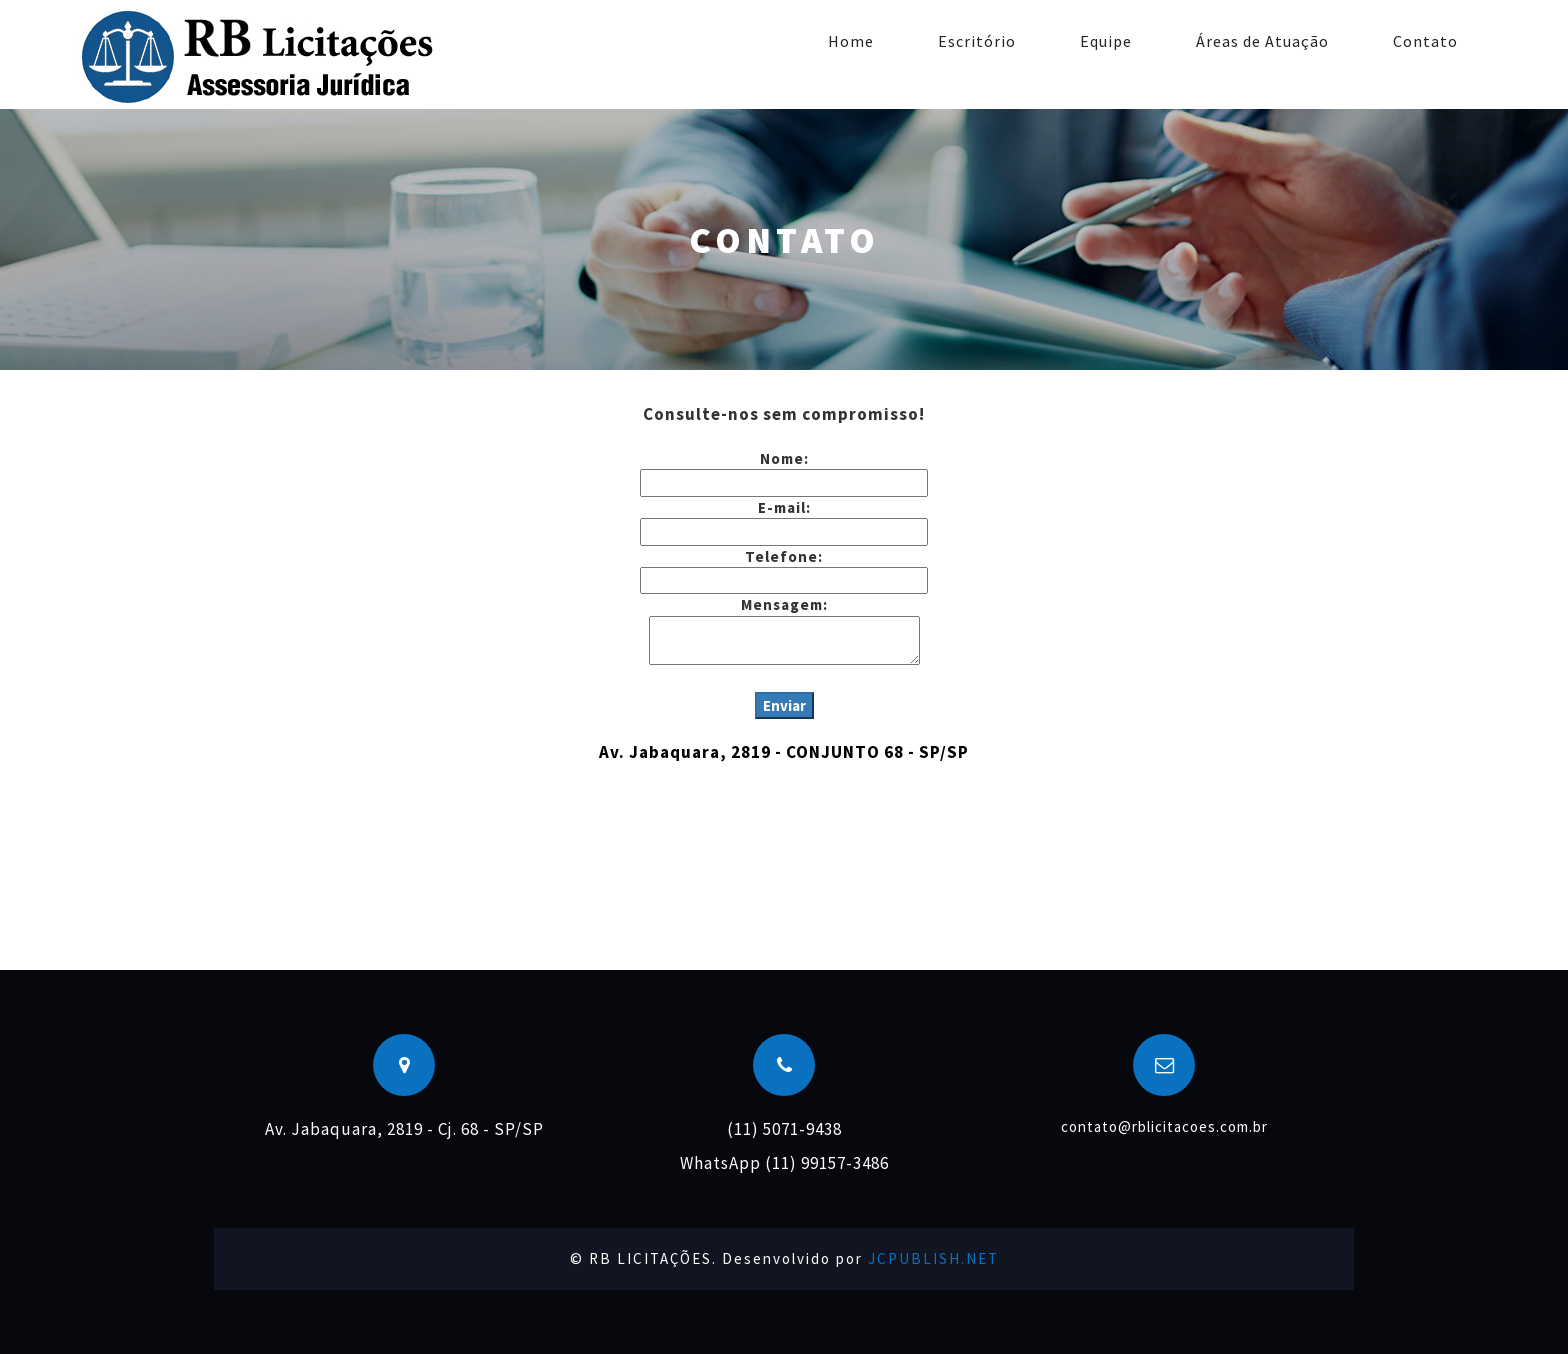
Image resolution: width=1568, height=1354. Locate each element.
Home (851, 41)
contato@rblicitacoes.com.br (1164, 1126)
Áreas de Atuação (1262, 41)
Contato (1425, 41)
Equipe (1106, 41)
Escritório (977, 41)
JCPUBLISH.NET (933, 1258)
